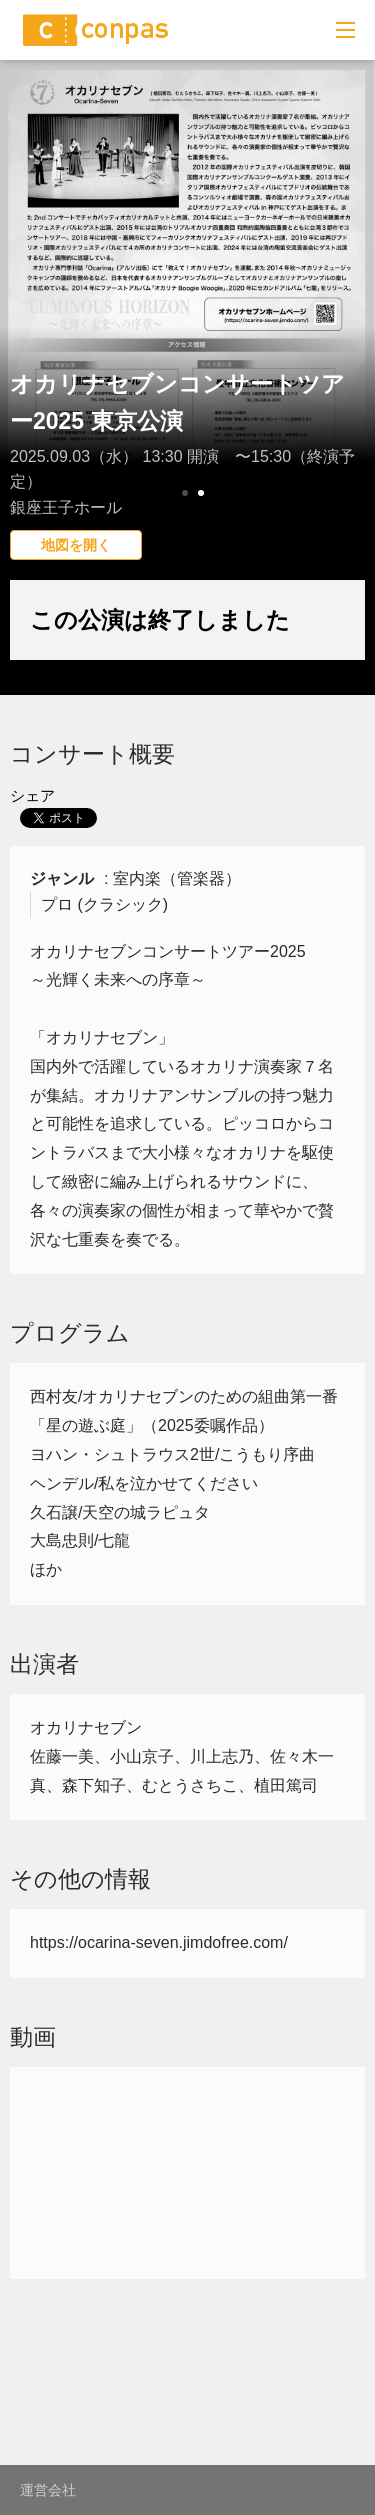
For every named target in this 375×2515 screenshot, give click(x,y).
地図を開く (76, 545)
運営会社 (48, 2490)
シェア (32, 795)
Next (349, 325)
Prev (26, 325)
